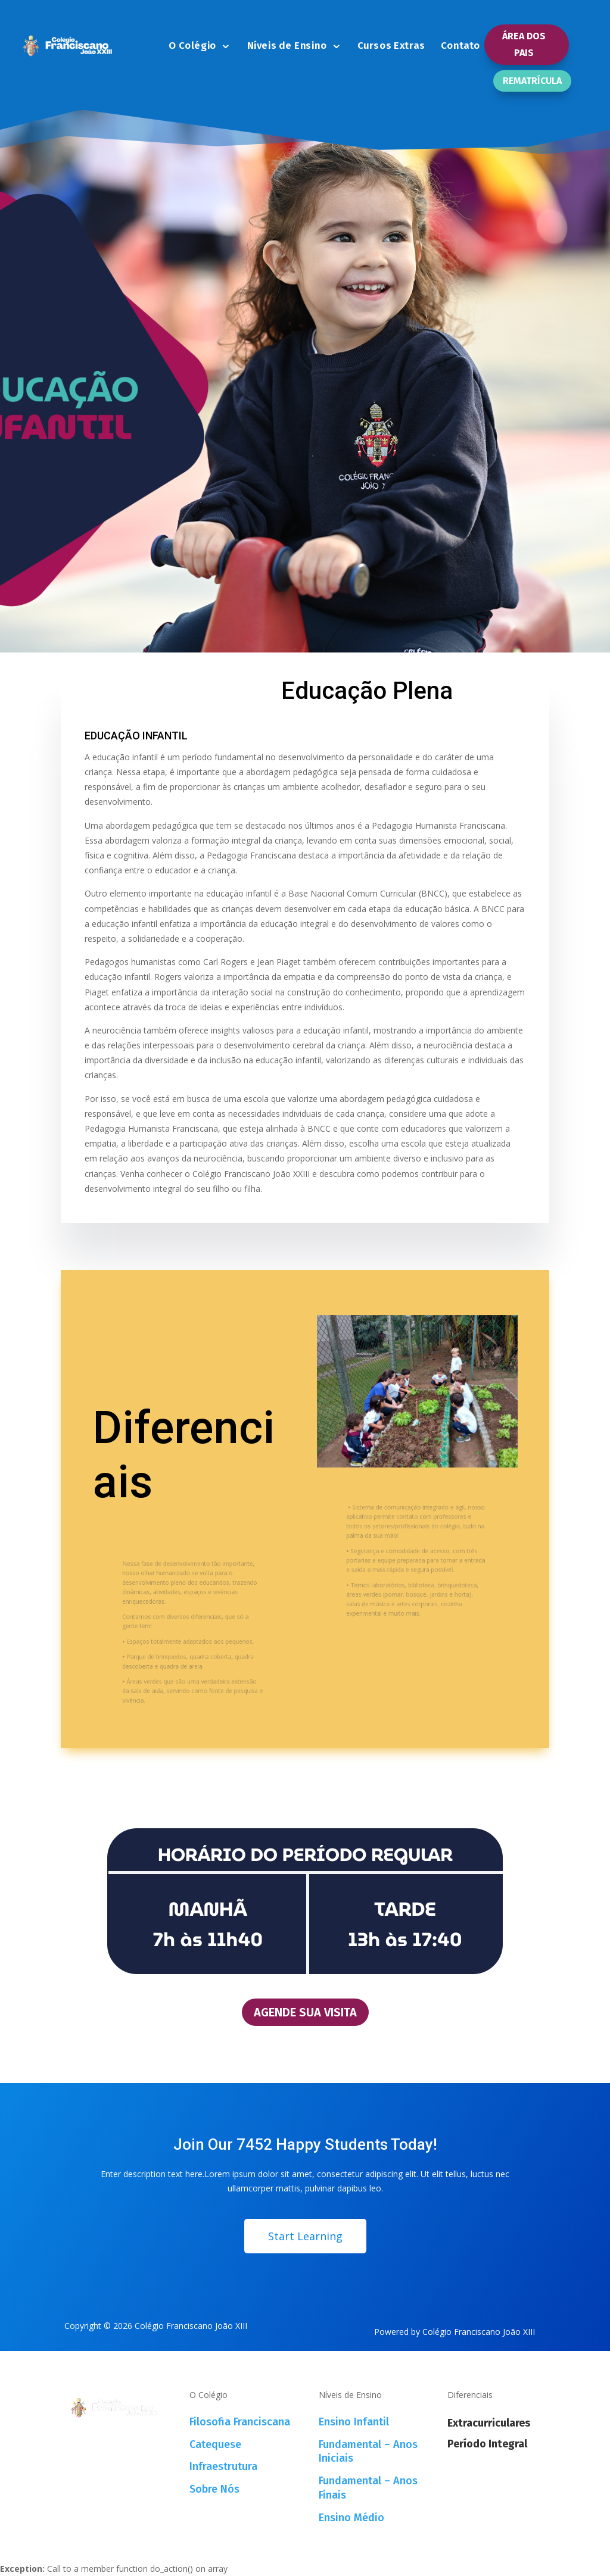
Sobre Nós (214, 2489)
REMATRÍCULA (532, 80)
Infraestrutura (223, 2466)
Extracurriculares (488, 2423)
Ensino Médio (351, 2517)
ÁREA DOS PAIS (524, 44)
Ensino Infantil (354, 2421)
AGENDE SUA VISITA (305, 2012)
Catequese (215, 2444)
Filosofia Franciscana (239, 2421)
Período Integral (487, 2443)
